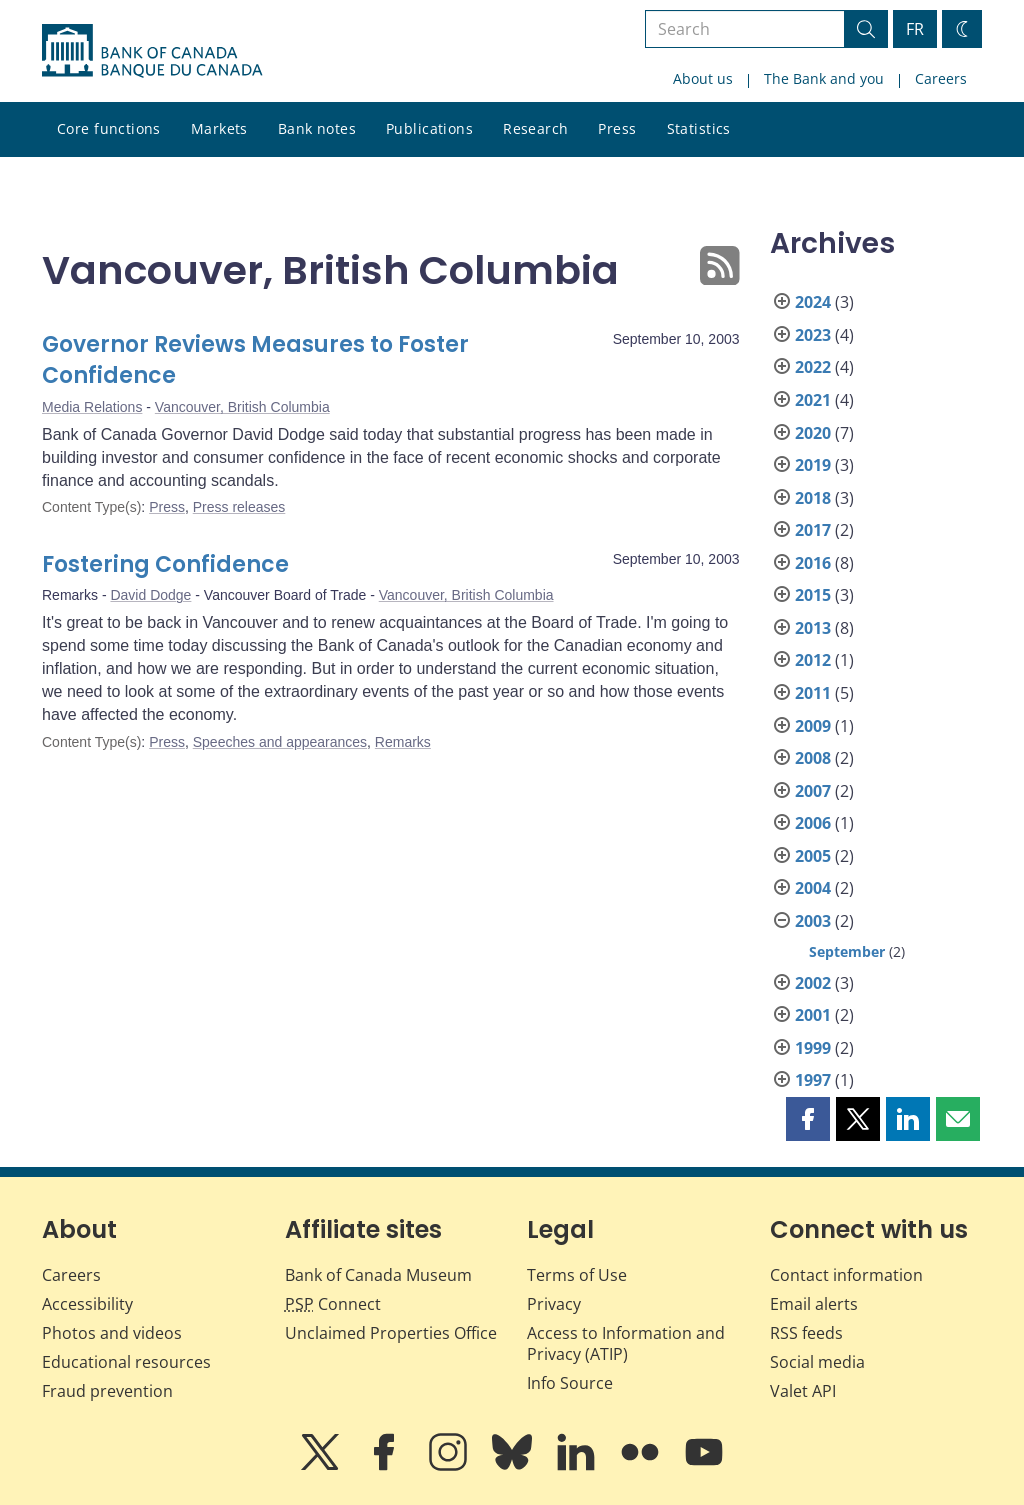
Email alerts (814, 1304)
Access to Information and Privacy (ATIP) (626, 1343)
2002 (813, 983)
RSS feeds (806, 1333)
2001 (813, 1015)
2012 (813, 660)
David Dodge (150, 595)
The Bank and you (824, 78)
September (847, 951)
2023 (813, 335)
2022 (813, 367)
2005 (813, 856)
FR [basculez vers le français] (915, 29)
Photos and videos (112, 1333)
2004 (813, 888)
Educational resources (126, 1362)
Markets (219, 128)
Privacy (554, 1304)
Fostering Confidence (165, 564)
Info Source (570, 1383)
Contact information (846, 1275)
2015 (813, 595)
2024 (813, 302)
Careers (941, 78)
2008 (813, 758)
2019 (813, 465)
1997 (813, 1080)
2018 (813, 498)
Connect (333, 1304)
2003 (813, 921)
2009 (813, 726)
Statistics (699, 128)
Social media (817, 1362)
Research (535, 128)
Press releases (239, 507)
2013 (813, 628)
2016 (813, 563)
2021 (813, 400)
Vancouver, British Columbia (242, 407)
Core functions (109, 128)
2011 (813, 693)
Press (617, 128)
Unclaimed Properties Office (391, 1333)
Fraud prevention (107, 1391)
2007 (813, 791)
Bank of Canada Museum (378, 1275)
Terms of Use (577, 1275)
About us (703, 78)
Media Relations (92, 407)
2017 (813, 530)
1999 (813, 1048)
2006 (813, 823)
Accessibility (87, 1304)
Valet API (803, 1391)
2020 (813, 433)
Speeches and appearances (280, 742)
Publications (429, 128)
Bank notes (317, 128)
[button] (808, 1119)
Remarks (403, 742)
